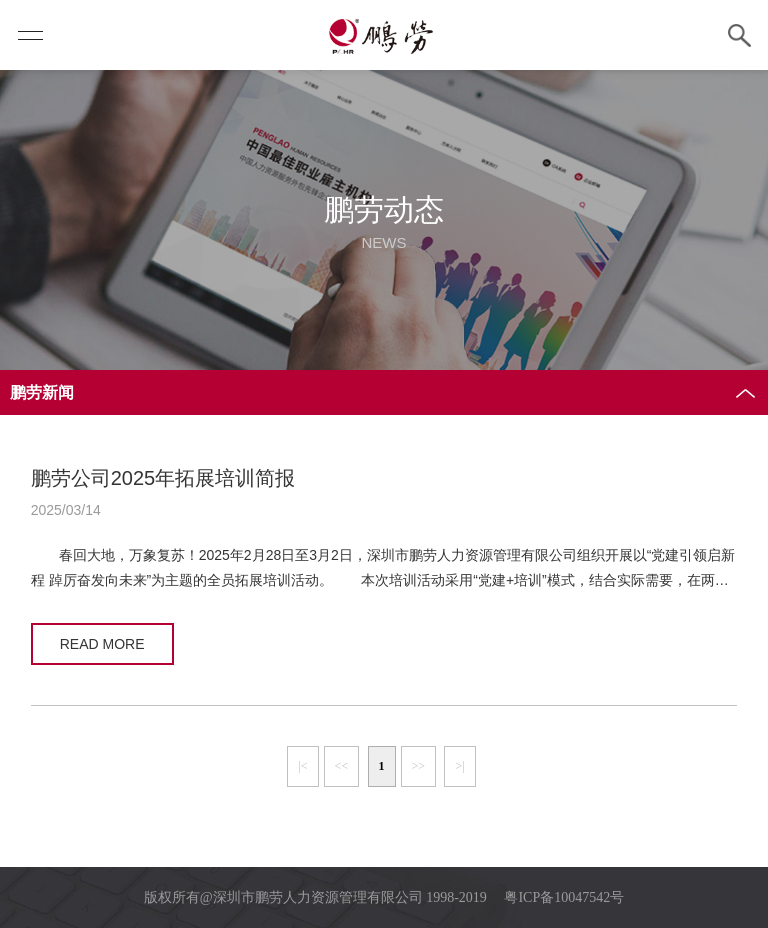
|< (302, 766)
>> (419, 766)
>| (459, 766)
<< (342, 766)
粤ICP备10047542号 (564, 897)
